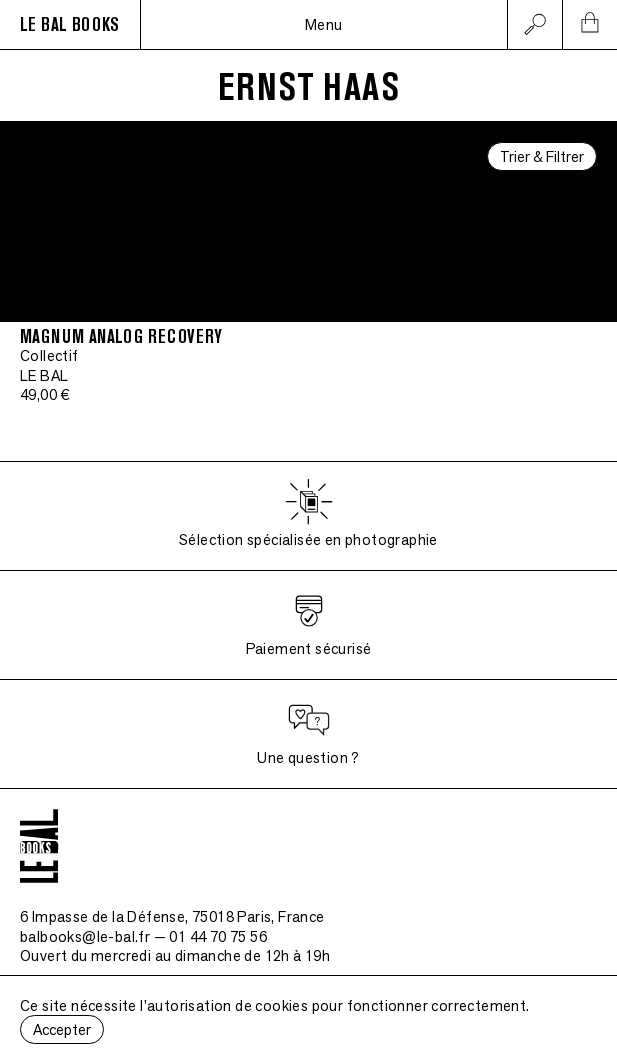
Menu (324, 24)
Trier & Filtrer (542, 156)
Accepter (62, 1029)
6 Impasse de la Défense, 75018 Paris (172, 916)
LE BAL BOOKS (70, 25)
